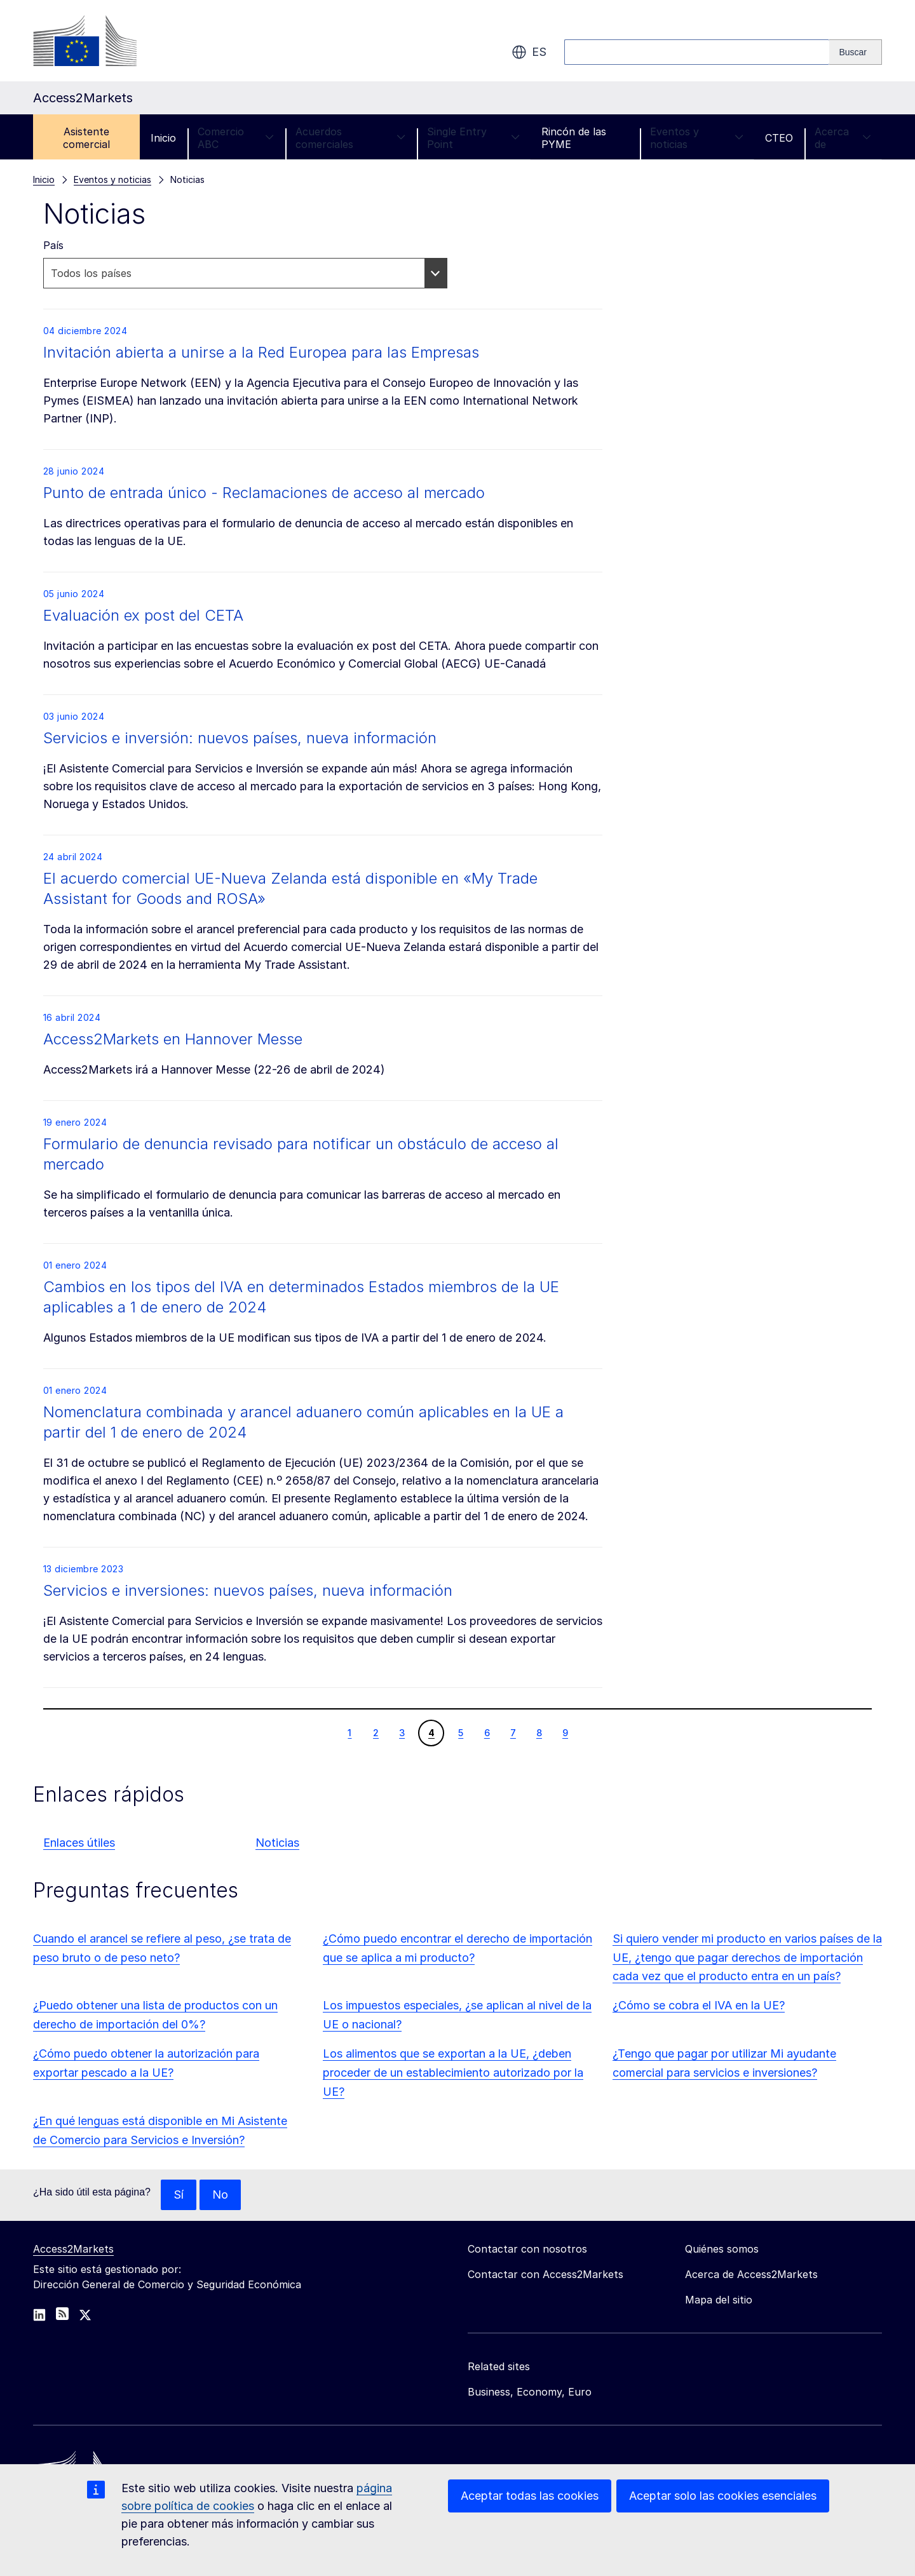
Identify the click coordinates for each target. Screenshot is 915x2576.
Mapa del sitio (718, 2299)
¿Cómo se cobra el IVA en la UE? (699, 2005)
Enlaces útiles (79, 1842)
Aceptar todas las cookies (530, 2495)
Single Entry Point (473, 138)
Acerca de (843, 138)
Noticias (277, 1842)
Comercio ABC (236, 138)
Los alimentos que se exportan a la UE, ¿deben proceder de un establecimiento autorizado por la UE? (453, 2072)
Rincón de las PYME (573, 138)
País (53, 245)
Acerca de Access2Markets (751, 2274)
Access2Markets (73, 2248)
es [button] (529, 52)
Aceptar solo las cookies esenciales (723, 2495)
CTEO (779, 137)
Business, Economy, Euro (530, 2391)
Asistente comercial (86, 138)
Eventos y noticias (696, 138)
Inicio (163, 137)
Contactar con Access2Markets (545, 2274)
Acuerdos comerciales (350, 138)
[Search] (855, 52)
